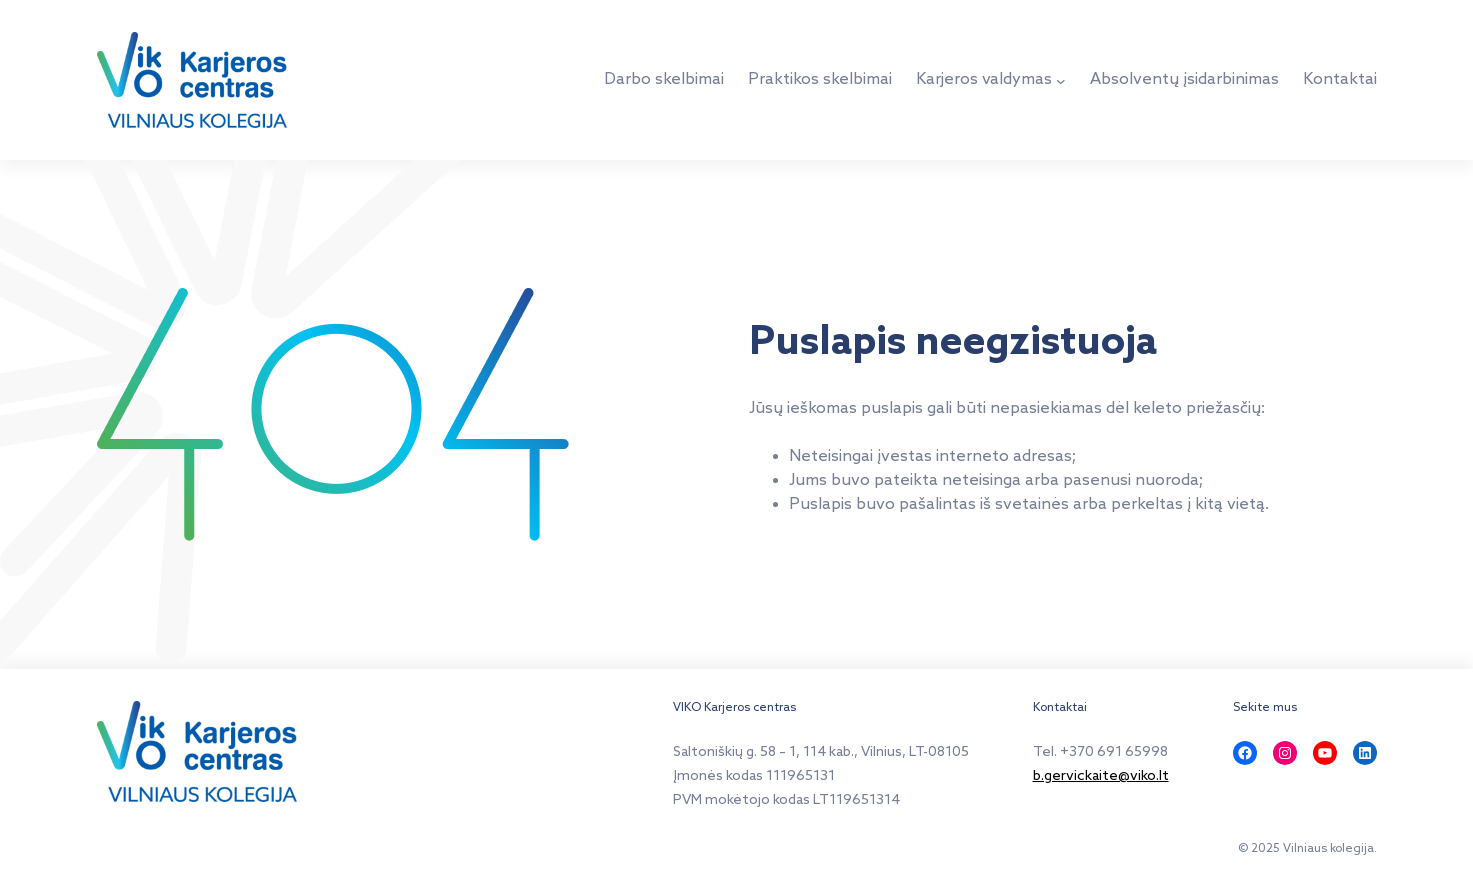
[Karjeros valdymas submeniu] (1061, 80)
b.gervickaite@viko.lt (1101, 776)
